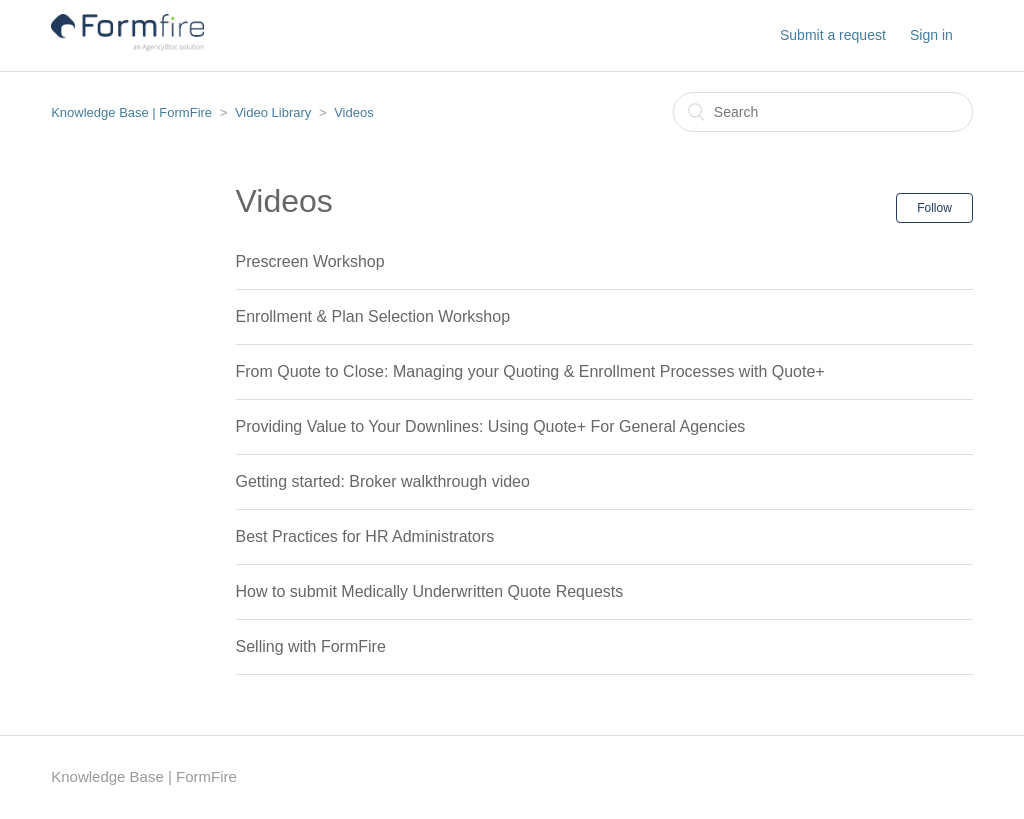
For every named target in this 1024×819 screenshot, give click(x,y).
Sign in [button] (931, 35)
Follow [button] (934, 208)
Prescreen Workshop (310, 261)
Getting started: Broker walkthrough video (383, 481)
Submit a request (833, 35)
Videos (354, 112)
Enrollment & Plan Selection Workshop (373, 316)
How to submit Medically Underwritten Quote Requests (430, 591)
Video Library (273, 112)
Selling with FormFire (311, 646)
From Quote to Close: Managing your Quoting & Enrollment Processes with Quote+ (530, 371)
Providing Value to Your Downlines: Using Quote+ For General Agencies (491, 426)
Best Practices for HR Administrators (365, 536)
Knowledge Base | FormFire (131, 112)
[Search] (823, 112)
